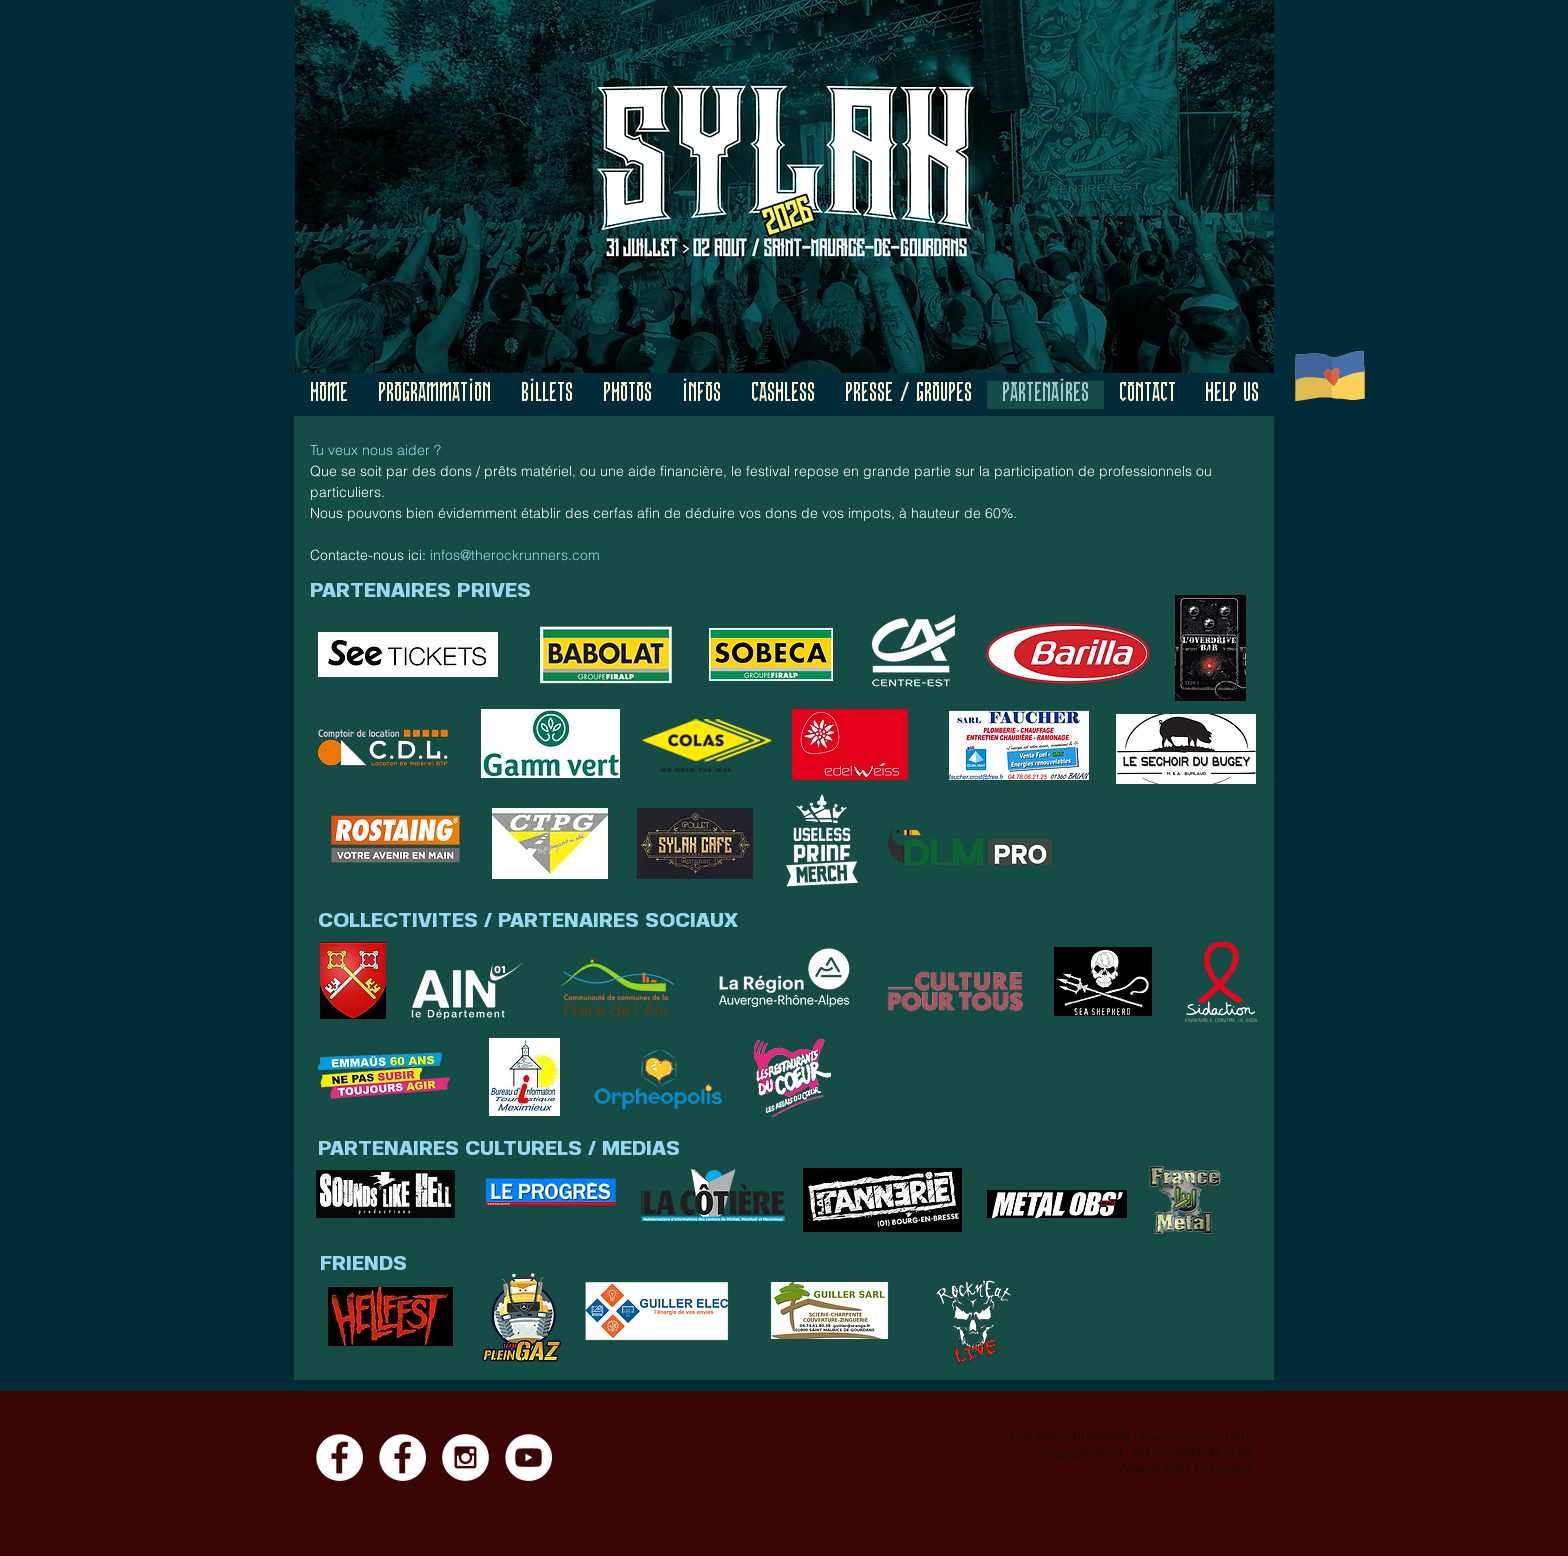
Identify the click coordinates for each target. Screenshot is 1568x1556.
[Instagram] (465, 1457)
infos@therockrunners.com (515, 555)
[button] (434, 395)
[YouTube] (528, 1457)
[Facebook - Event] (402, 1457)
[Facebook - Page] (339, 1457)
